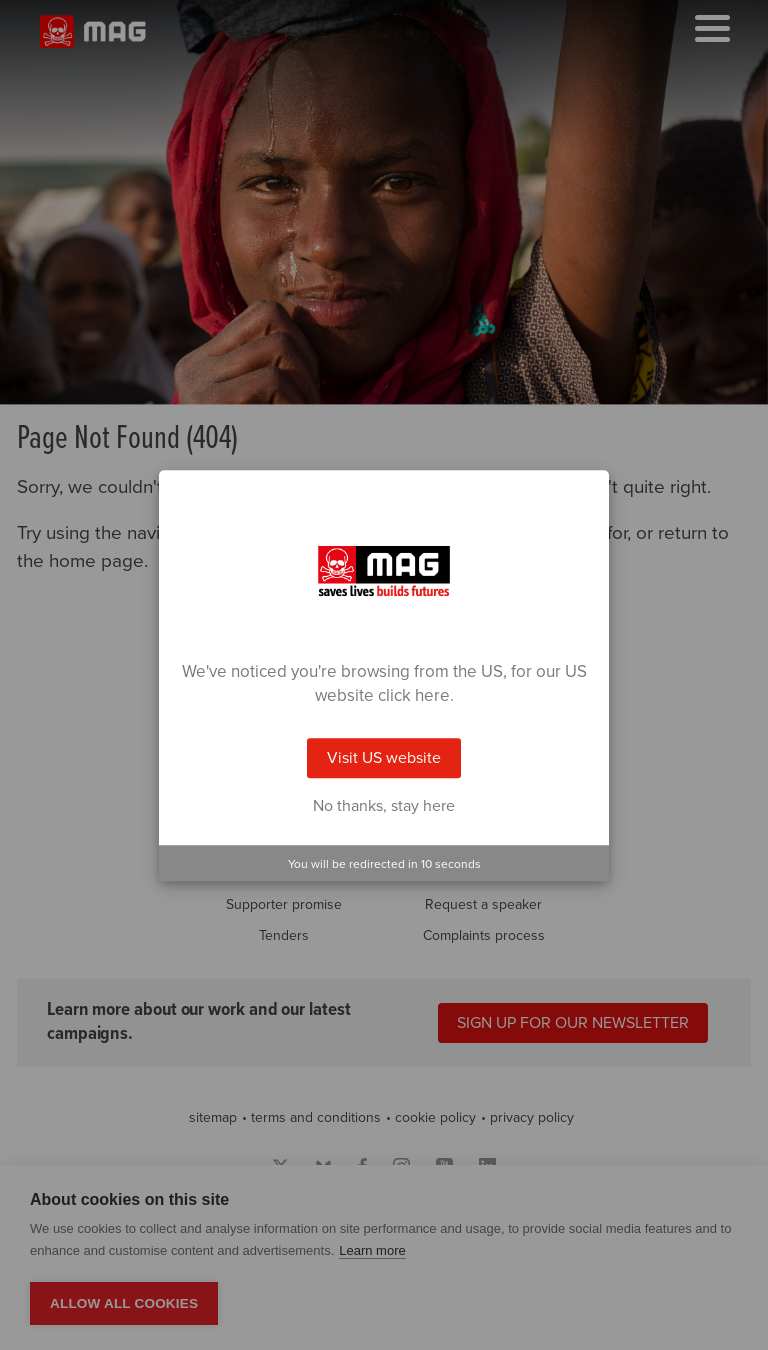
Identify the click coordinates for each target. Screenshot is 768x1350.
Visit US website (384, 758)
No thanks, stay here (384, 806)
